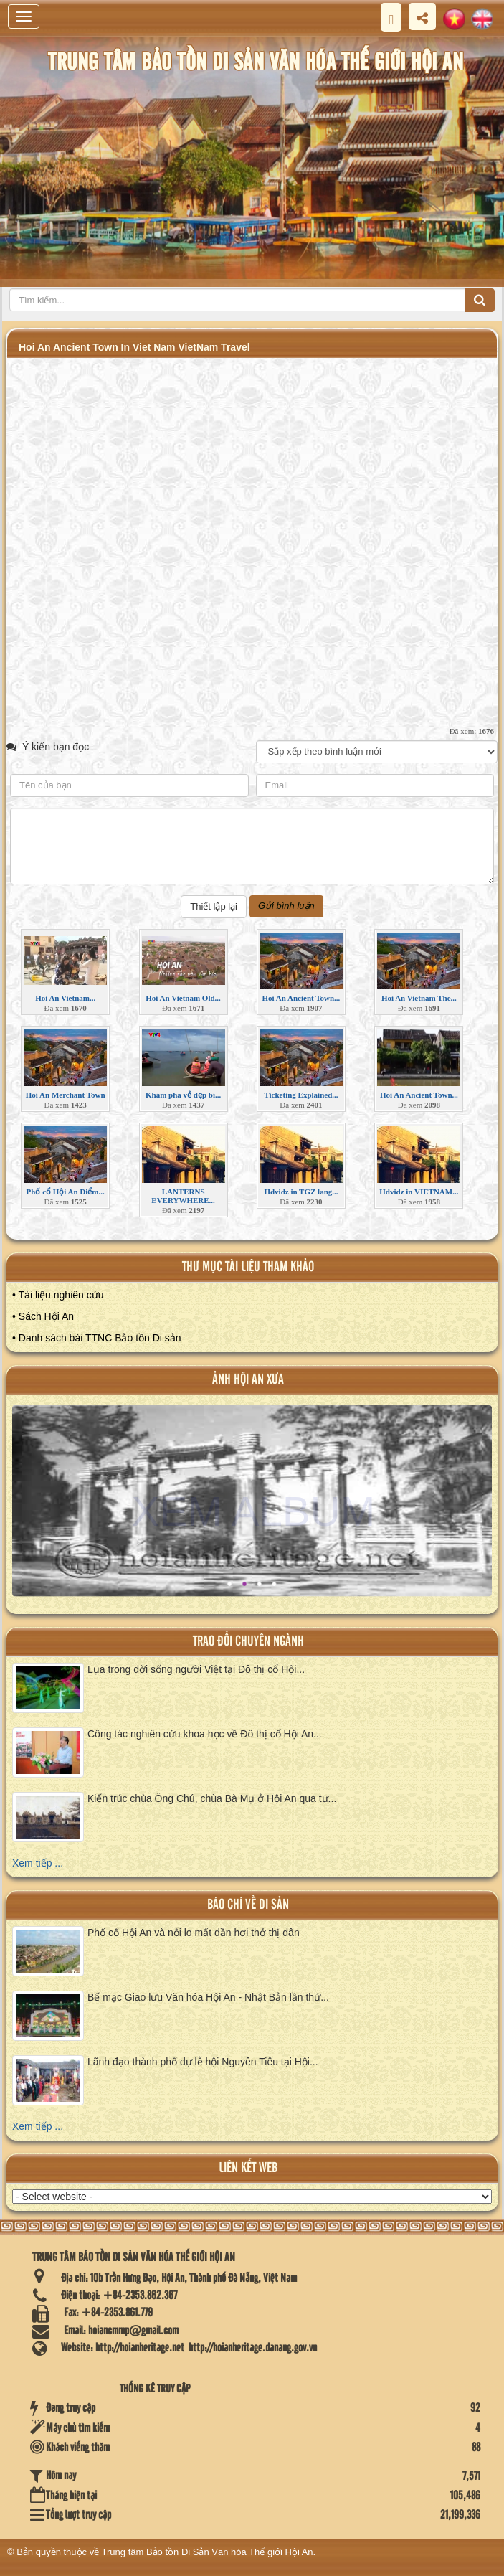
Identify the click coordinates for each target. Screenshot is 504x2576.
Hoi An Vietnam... (65, 998)
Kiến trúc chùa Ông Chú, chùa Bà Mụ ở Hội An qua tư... (211, 1798)
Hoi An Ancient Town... (301, 998)
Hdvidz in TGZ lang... (301, 1191)
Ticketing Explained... (301, 1094)
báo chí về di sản (248, 1905)
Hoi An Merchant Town (65, 1094)
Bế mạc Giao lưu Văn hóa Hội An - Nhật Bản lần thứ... (208, 1997)
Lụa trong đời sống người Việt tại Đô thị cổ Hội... (196, 1669)
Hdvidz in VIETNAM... (418, 1191)
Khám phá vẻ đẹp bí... (183, 1094)
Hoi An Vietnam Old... (183, 998)
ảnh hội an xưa (248, 1380)
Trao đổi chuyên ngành (248, 1642)
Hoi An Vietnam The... (419, 998)
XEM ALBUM (254, 1511)
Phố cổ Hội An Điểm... (66, 1191)
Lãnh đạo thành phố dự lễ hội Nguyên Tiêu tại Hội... (202, 2061)
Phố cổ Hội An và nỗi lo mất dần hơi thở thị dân (193, 1932)
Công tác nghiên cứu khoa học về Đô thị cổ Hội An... (204, 1734)
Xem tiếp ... (37, 1863)
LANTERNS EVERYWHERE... (183, 1195)
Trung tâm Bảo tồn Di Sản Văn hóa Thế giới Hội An (207, 2552)
